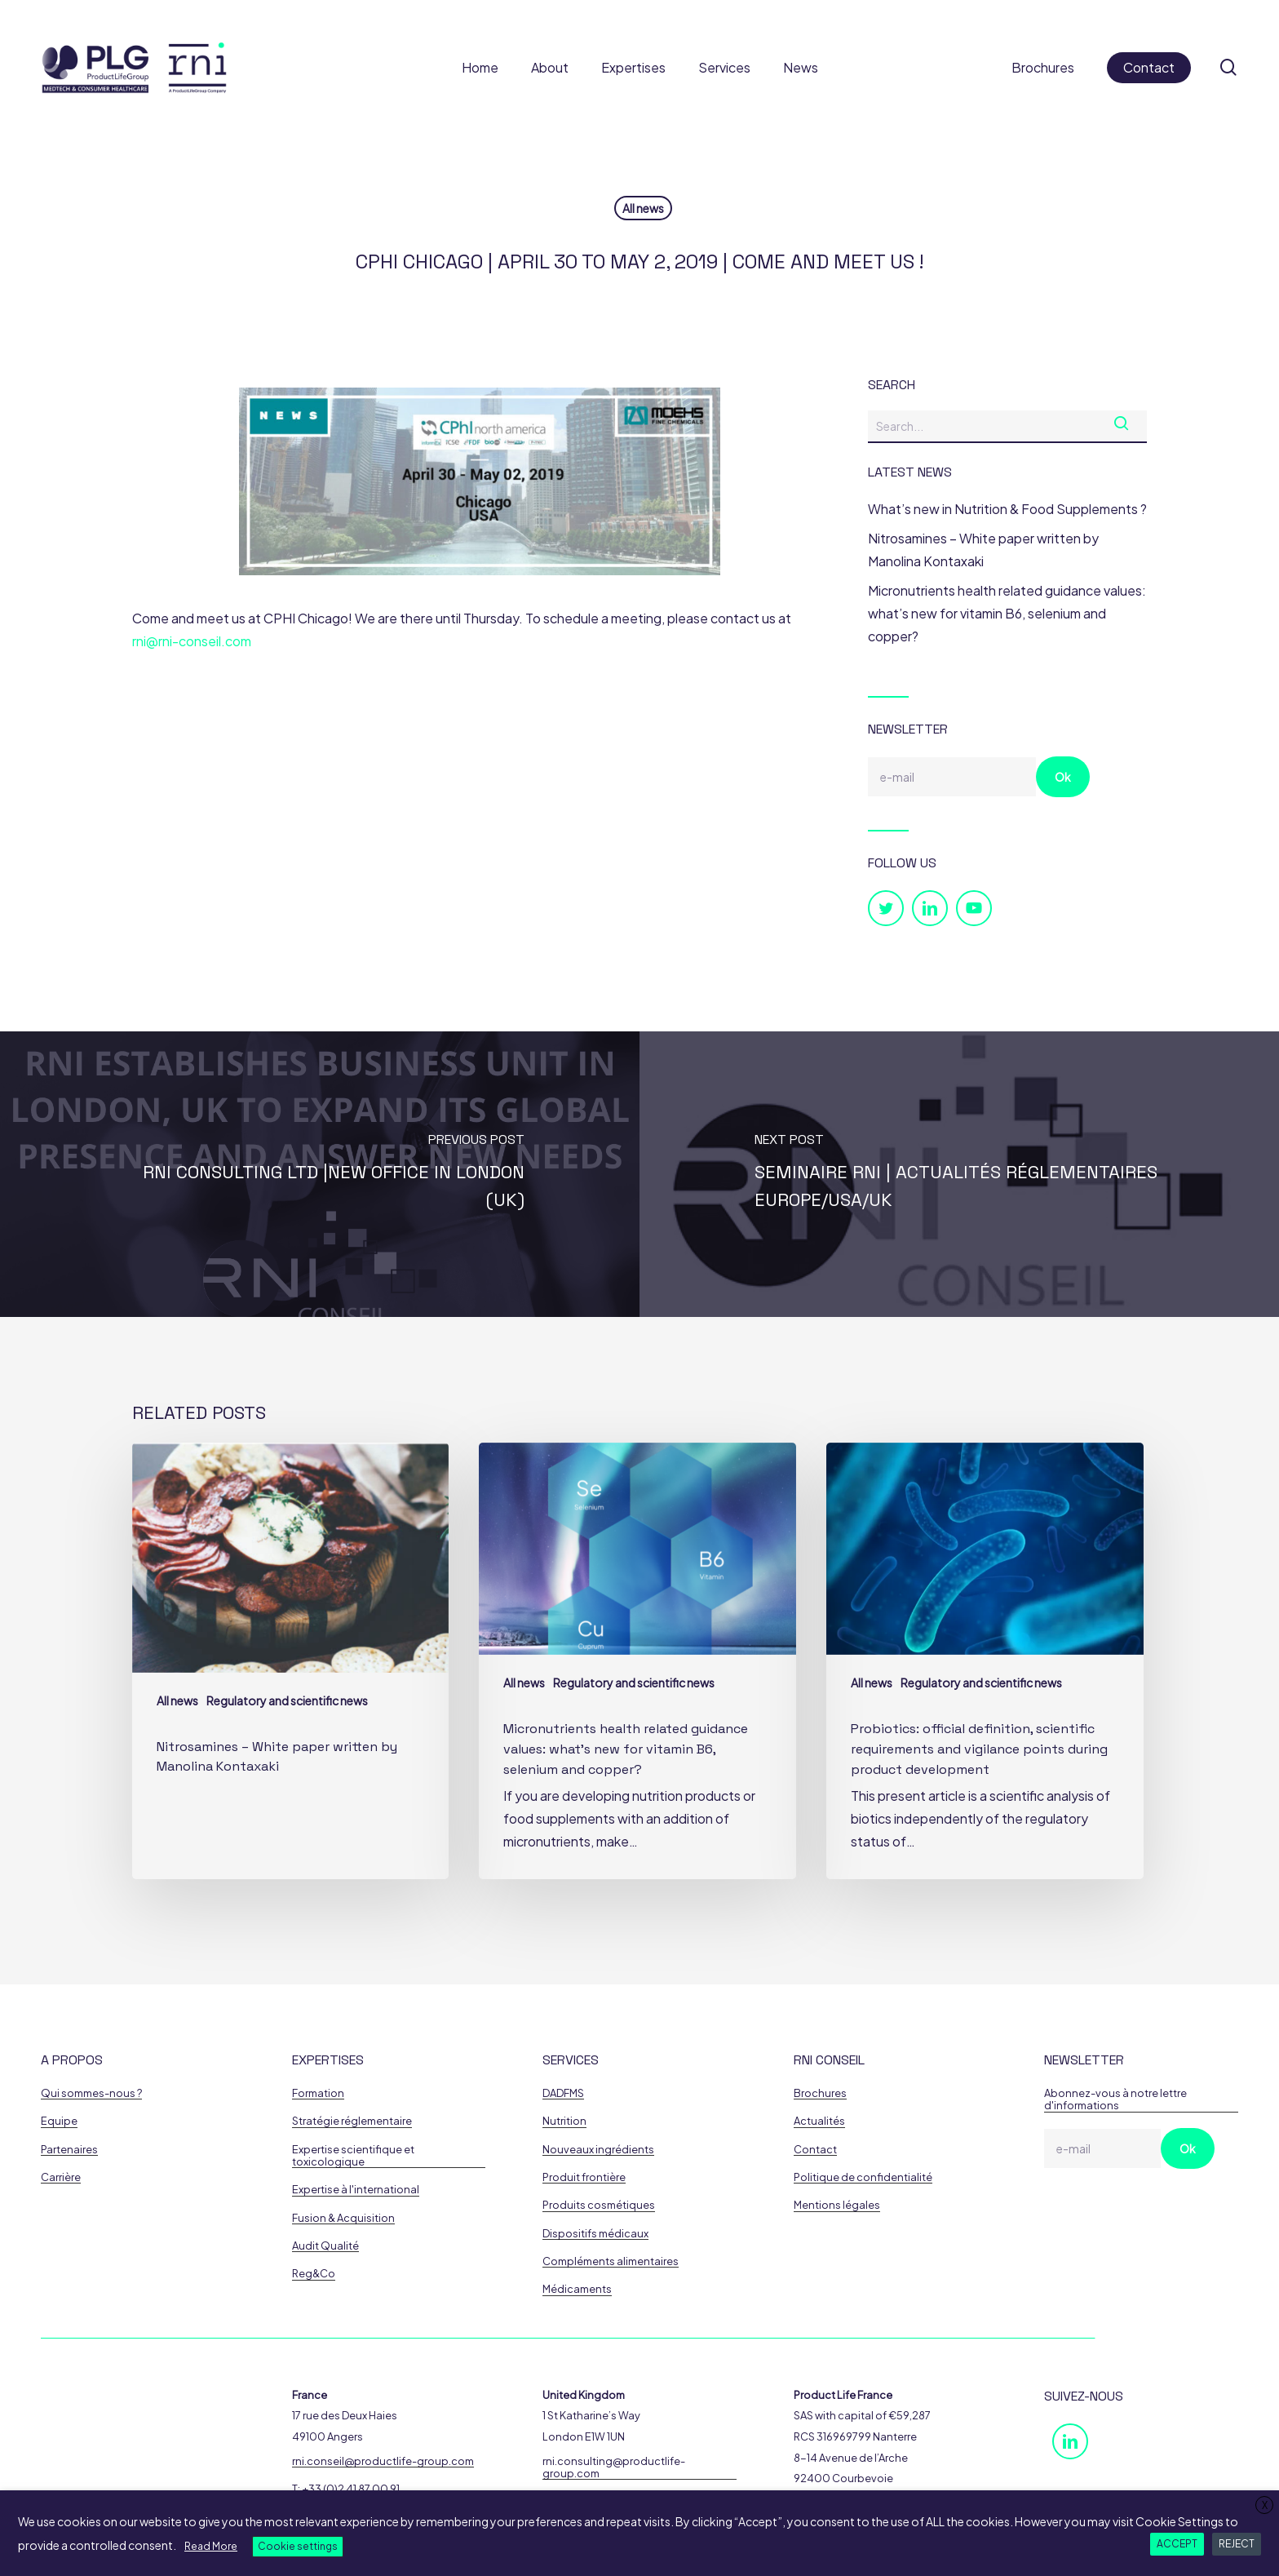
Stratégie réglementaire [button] (352, 2121)
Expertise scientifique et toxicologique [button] (353, 2156)
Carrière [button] (61, 2177)
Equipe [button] (59, 2121)
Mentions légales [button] (837, 2205)
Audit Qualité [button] (325, 2246)
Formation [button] (318, 2093)
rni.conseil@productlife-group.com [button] (383, 2461)
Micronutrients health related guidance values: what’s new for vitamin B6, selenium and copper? (1007, 613)
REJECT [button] (1237, 2544)
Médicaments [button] (577, 2289)
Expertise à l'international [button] (355, 2190)
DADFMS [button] (563, 2093)
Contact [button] (815, 2150)
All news (643, 208)
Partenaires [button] (69, 2150)
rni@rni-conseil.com (191, 641)
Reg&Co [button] (313, 2274)
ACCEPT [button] (1177, 2544)
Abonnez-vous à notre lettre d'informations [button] (1115, 2099)
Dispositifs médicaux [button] (595, 2234)
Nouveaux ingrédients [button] (598, 2150)
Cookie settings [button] (298, 2546)
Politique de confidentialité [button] (863, 2177)
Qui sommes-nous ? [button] (91, 2093)
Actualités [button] (819, 2121)
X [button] (1265, 2505)
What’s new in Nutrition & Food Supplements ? (1007, 508)
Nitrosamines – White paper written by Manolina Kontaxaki (983, 550)
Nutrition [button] (564, 2121)
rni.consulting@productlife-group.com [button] (613, 2467)
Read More (210, 2546)
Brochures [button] (820, 2093)
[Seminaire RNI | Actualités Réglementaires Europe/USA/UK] (959, 1174)
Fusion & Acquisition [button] (343, 2218)
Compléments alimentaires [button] (610, 2261)
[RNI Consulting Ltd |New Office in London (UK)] (320, 1174)
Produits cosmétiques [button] (598, 2205)
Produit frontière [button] (584, 2177)
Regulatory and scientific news (287, 1700)
